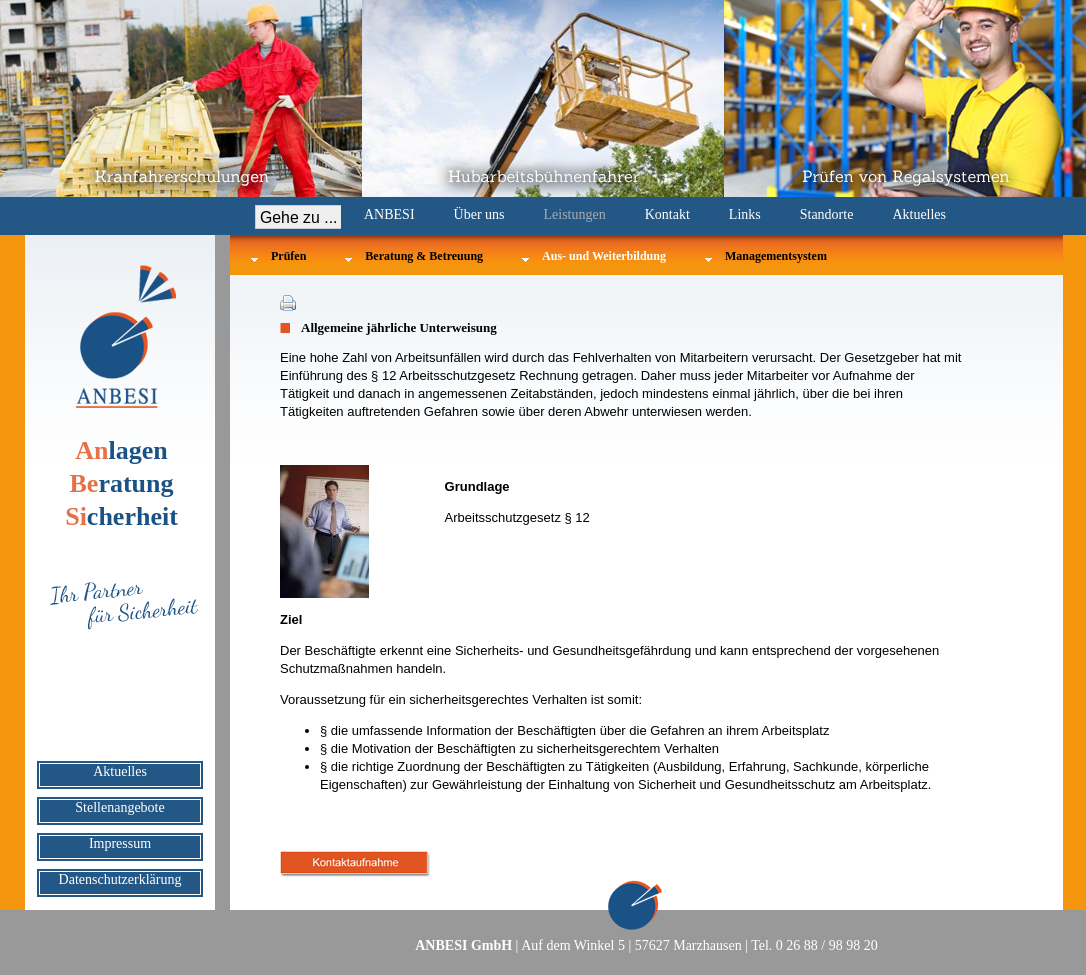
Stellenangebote (119, 807)
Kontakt (667, 214)
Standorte (827, 214)
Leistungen (575, 214)
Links (745, 214)
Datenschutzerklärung (120, 879)
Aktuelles (919, 214)
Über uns (479, 214)
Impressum (120, 843)
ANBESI (389, 214)
